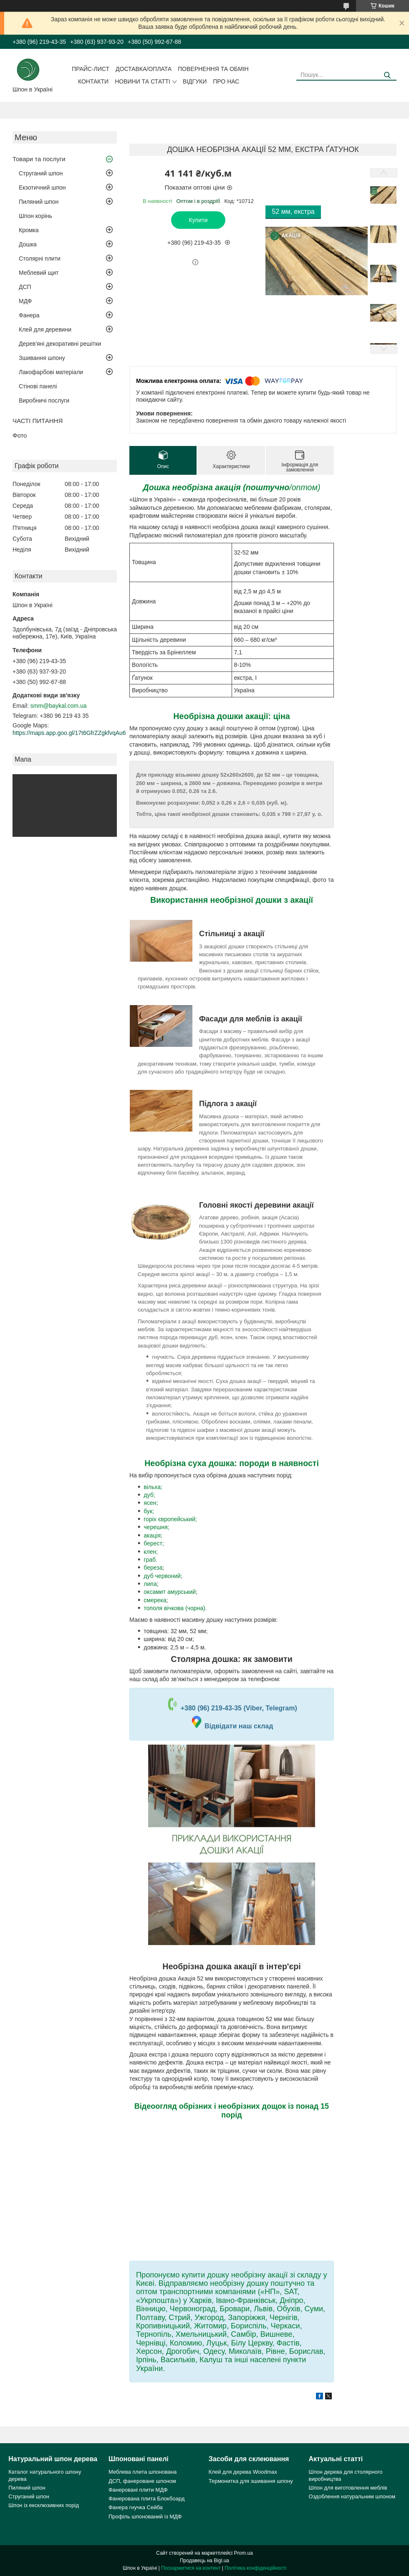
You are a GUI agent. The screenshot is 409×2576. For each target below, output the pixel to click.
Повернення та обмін (213, 69)
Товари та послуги (39, 158)
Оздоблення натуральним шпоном (352, 2496)
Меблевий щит (39, 272)
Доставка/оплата (144, 69)
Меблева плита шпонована (143, 2472)
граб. (150, 1559)
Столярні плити (40, 258)
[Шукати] (387, 75)
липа (150, 1584)
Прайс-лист (90, 69)
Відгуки (195, 81)
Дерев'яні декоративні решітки (60, 343)
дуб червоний (162, 1576)
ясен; (151, 1503)
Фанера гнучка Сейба (136, 2507)
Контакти (93, 81)
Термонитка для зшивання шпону (251, 2481)
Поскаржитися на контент (190, 2568)
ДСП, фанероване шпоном (142, 2481)
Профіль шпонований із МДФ (145, 2516)
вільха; (153, 1487)
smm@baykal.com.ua (58, 705)
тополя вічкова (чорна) (174, 1608)
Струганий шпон (41, 173)
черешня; (156, 1527)
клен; (151, 1551)
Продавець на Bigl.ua (204, 2560)
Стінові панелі (38, 386)
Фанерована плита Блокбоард (146, 2498)
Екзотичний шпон (42, 187)
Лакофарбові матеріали (51, 372)
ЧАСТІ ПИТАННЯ (38, 420)
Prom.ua (243, 2553)
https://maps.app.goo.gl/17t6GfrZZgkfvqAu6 (69, 732)
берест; (154, 1543)
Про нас (226, 81)
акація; (153, 1535)
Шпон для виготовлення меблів (348, 2488)
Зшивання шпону (42, 358)
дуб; (149, 1495)
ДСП (25, 287)
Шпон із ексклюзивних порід (43, 2505)
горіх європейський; (170, 1519)
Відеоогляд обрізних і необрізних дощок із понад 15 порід (231, 2110)
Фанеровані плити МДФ (138, 2490)
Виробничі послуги (44, 400)
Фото (20, 435)
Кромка (29, 230)
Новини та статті (142, 81)
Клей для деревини (45, 329)
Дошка (28, 244)
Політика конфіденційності (255, 2568)
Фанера (29, 315)
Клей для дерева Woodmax (243, 2472)
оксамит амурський (170, 1591)
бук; (149, 1511)
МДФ (25, 301)
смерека (155, 1600)
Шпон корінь (35, 216)
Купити (198, 220)
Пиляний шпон (38, 201)
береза (153, 1567)
